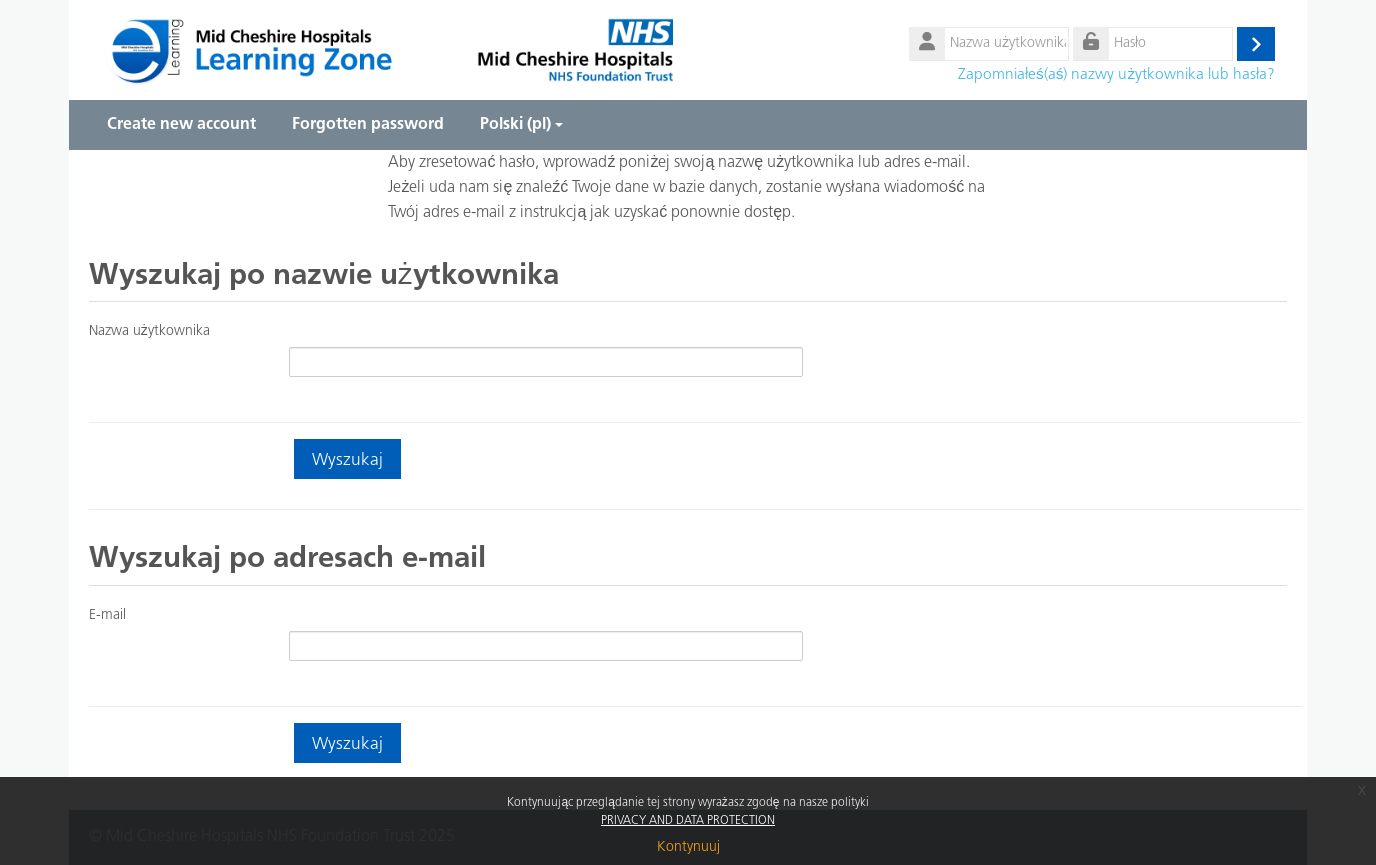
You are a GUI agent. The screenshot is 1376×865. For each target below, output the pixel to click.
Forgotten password (368, 125)
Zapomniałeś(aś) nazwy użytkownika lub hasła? (1116, 75)
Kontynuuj (688, 847)
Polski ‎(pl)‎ (521, 125)
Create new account (181, 125)
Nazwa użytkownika (149, 331)
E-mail (107, 615)
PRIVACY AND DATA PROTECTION (688, 821)
